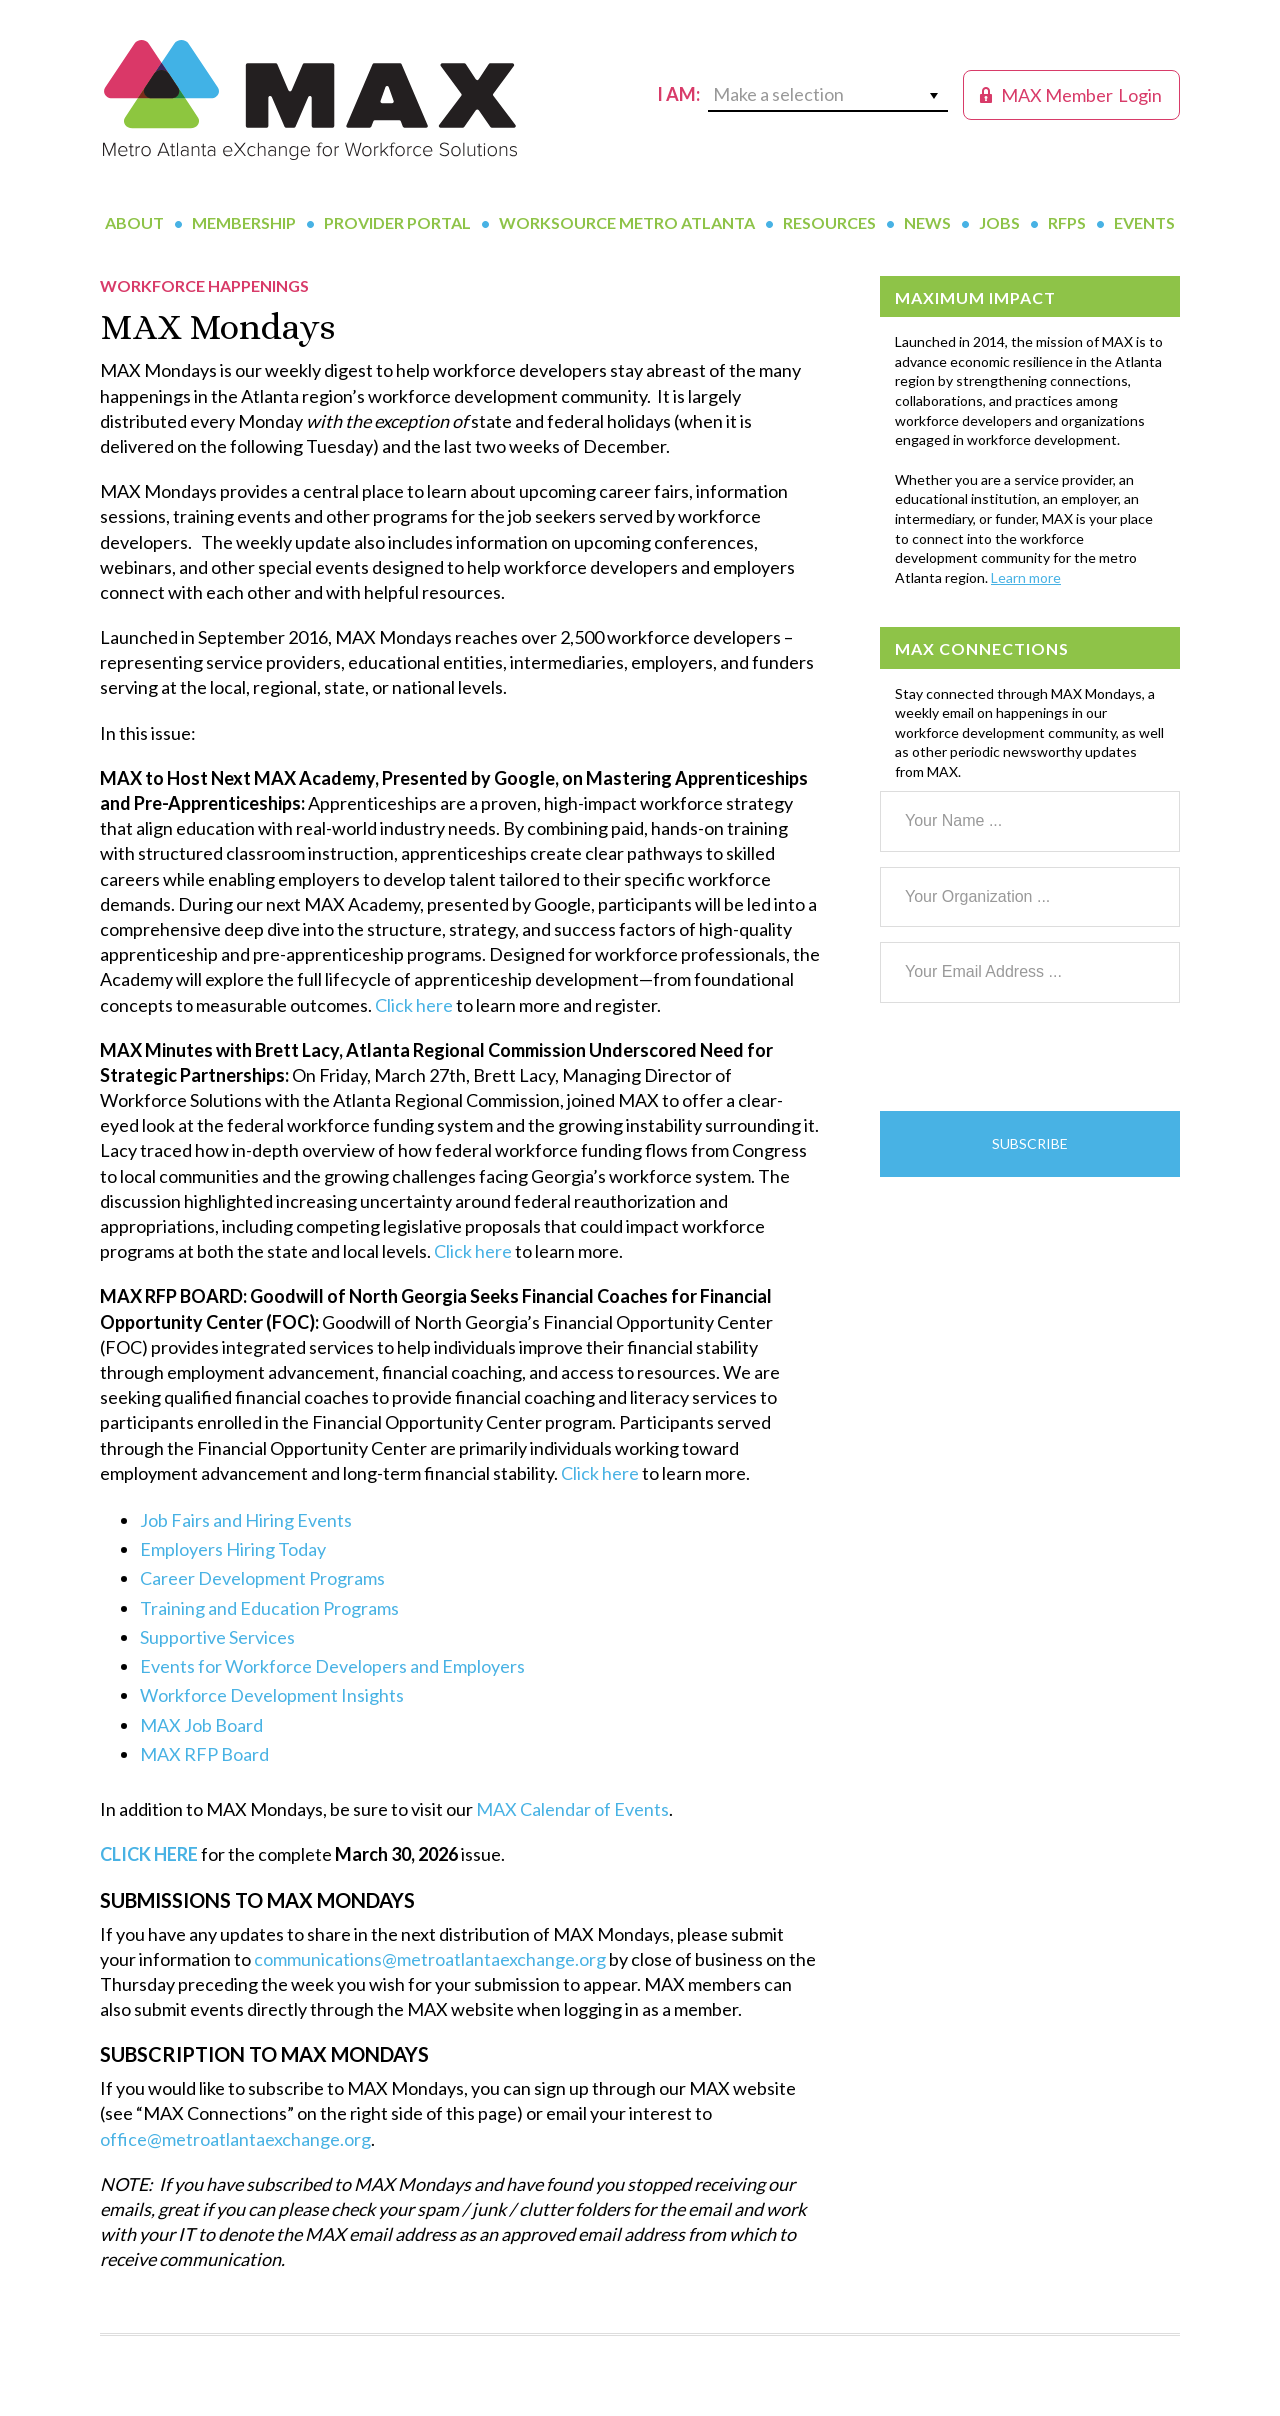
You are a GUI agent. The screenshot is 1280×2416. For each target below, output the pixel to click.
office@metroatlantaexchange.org (235, 2139)
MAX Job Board (201, 1725)
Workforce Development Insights (272, 1695)
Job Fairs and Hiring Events (246, 1520)
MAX (310, 100)
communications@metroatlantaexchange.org (430, 1959)
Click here (414, 1005)
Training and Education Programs (269, 1608)
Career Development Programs (262, 1578)
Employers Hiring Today (233, 1549)
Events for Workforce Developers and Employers (332, 1666)
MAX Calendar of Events (572, 1809)
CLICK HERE (149, 1854)
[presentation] (1032, 1057)
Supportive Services (217, 1637)
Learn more (1026, 577)
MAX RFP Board (204, 1754)
